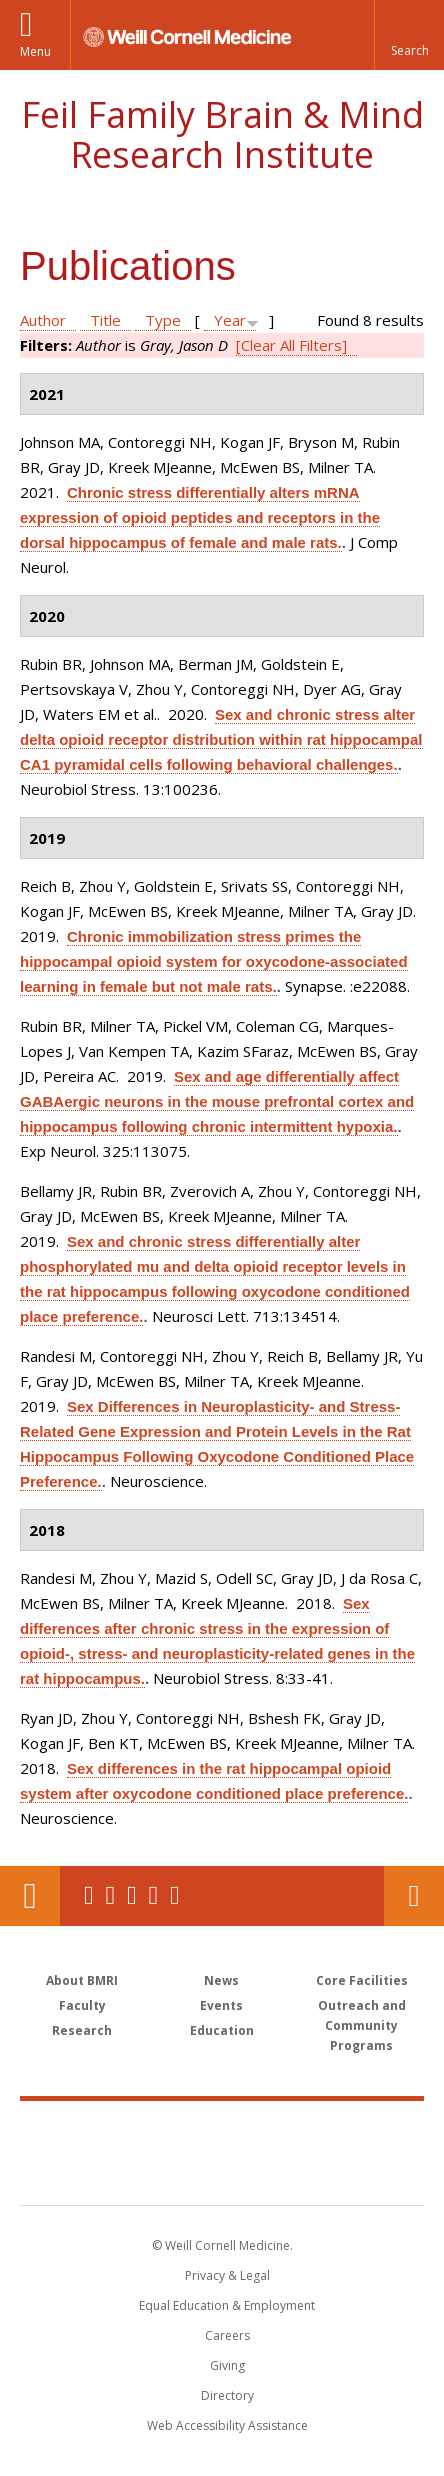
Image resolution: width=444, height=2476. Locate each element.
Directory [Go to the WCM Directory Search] (227, 2395)
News (221, 1980)
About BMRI (82, 1980)
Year (230, 320)
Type (163, 320)
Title (105, 320)
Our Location (30, 1896)
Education (222, 2030)
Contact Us (414, 1896)
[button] (409, 35)
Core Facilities (362, 1980)
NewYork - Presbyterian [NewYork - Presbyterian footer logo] (222, 2173)
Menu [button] (35, 51)
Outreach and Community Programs (362, 2025)
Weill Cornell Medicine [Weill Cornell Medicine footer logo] (222, 2131)
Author (43, 320)
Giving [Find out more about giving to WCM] (227, 2365)
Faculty (82, 2005)
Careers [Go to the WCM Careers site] (227, 2335)
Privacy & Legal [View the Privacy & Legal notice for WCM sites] (227, 2275)
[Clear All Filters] (291, 345)
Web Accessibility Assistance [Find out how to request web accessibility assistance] (227, 2425)
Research (82, 2030)
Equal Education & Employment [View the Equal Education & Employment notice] (227, 2305)
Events (221, 2005)
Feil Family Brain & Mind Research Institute (222, 134)
